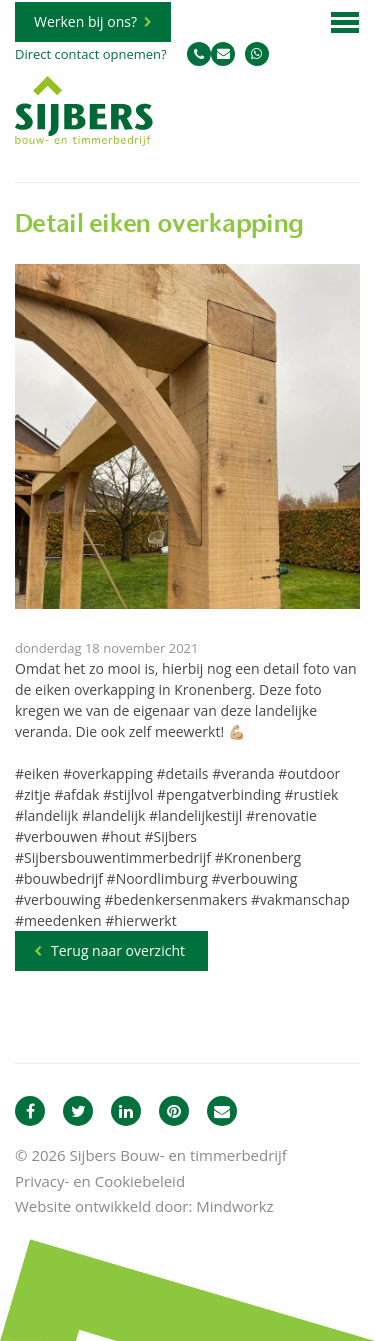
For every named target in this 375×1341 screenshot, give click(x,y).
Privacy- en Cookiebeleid (100, 1181)
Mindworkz (234, 1206)
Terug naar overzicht (118, 950)
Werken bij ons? (85, 21)
